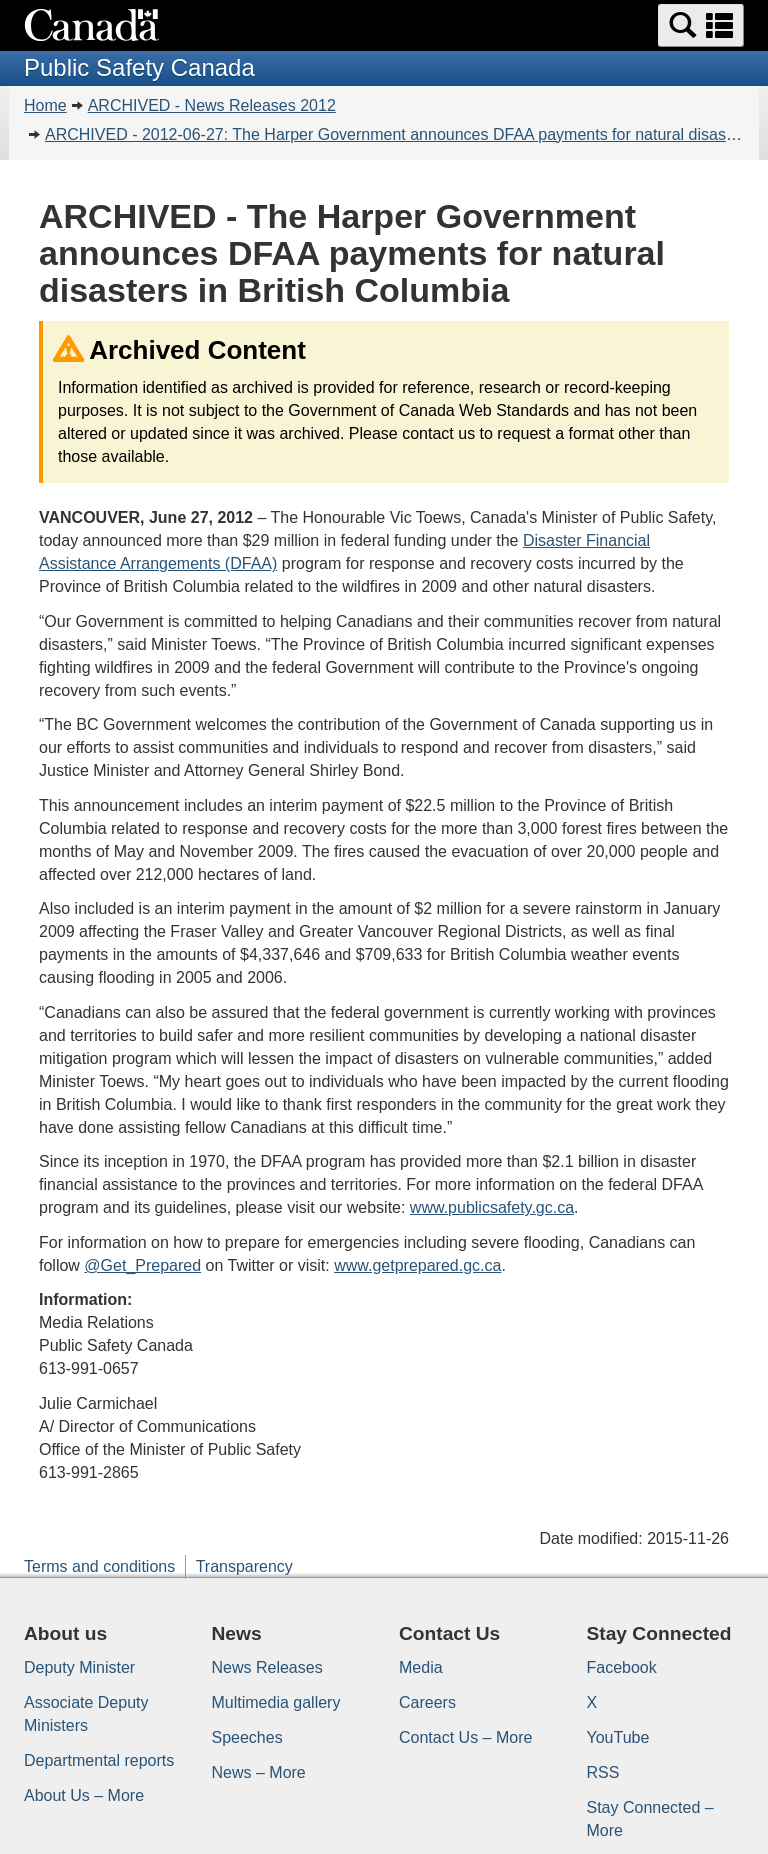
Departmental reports (99, 1760)
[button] (701, 25)
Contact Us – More (465, 1737)
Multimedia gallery (276, 1702)
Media (421, 1667)
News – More (259, 1772)
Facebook (622, 1667)
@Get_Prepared (142, 1265)
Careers (427, 1702)
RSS (603, 1772)
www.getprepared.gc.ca (417, 1265)
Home (45, 105)
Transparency (244, 1566)
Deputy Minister (79, 1667)
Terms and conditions (99, 1566)
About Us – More (84, 1795)
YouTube (618, 1737)
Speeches (247, 1737)
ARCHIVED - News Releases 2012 (212, 105)
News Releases (267, 1667)
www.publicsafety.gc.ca (492, 1207)
